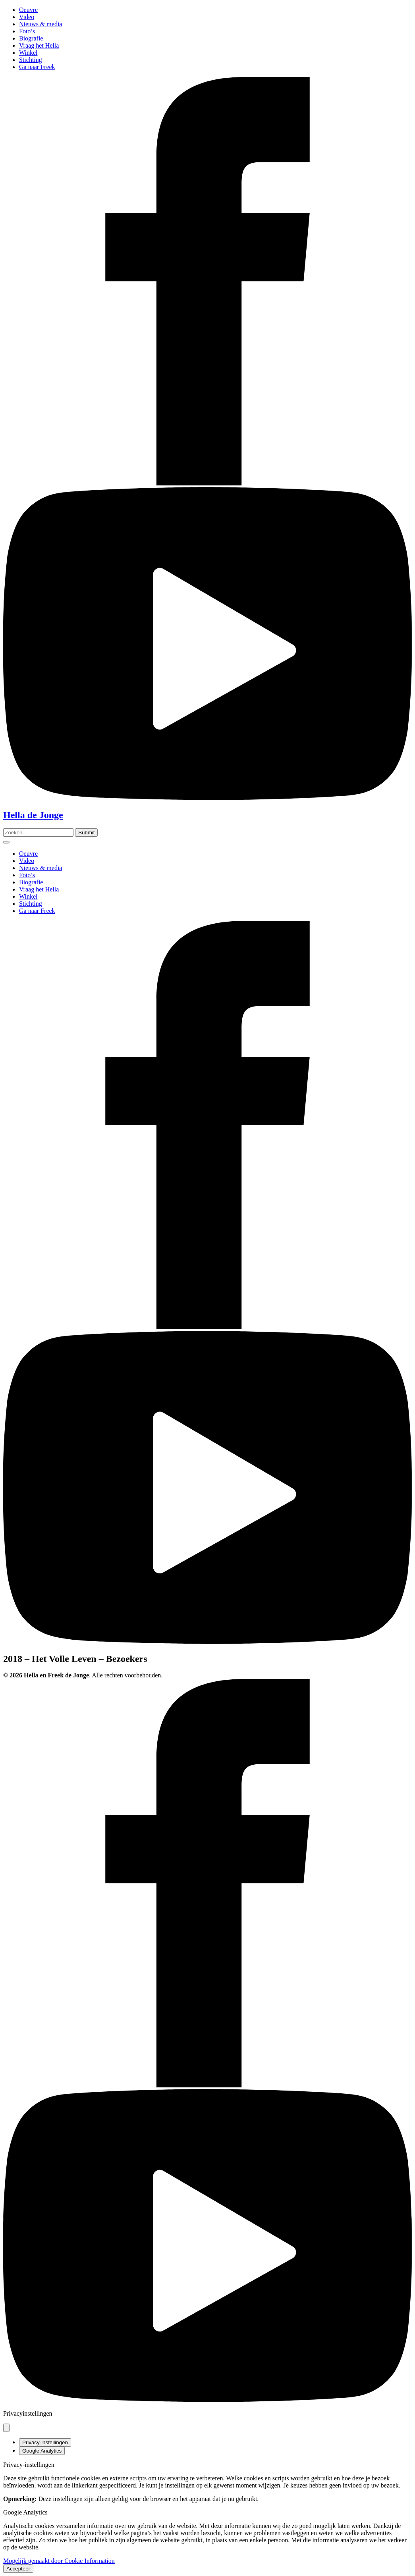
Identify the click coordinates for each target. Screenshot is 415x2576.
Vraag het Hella (39, 45)
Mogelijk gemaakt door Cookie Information (59, 2560)
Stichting (30, 59)
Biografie (31, 38)
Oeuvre (28, 9)
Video (26, 16)
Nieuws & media (40, 24)
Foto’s (27, 31)
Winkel (28, 52)
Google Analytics (42, 2451)
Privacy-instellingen (45, 2442)
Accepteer (18, 2569)
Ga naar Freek (37, 67)
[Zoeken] (86, 832)
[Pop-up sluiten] (6, 2428)
